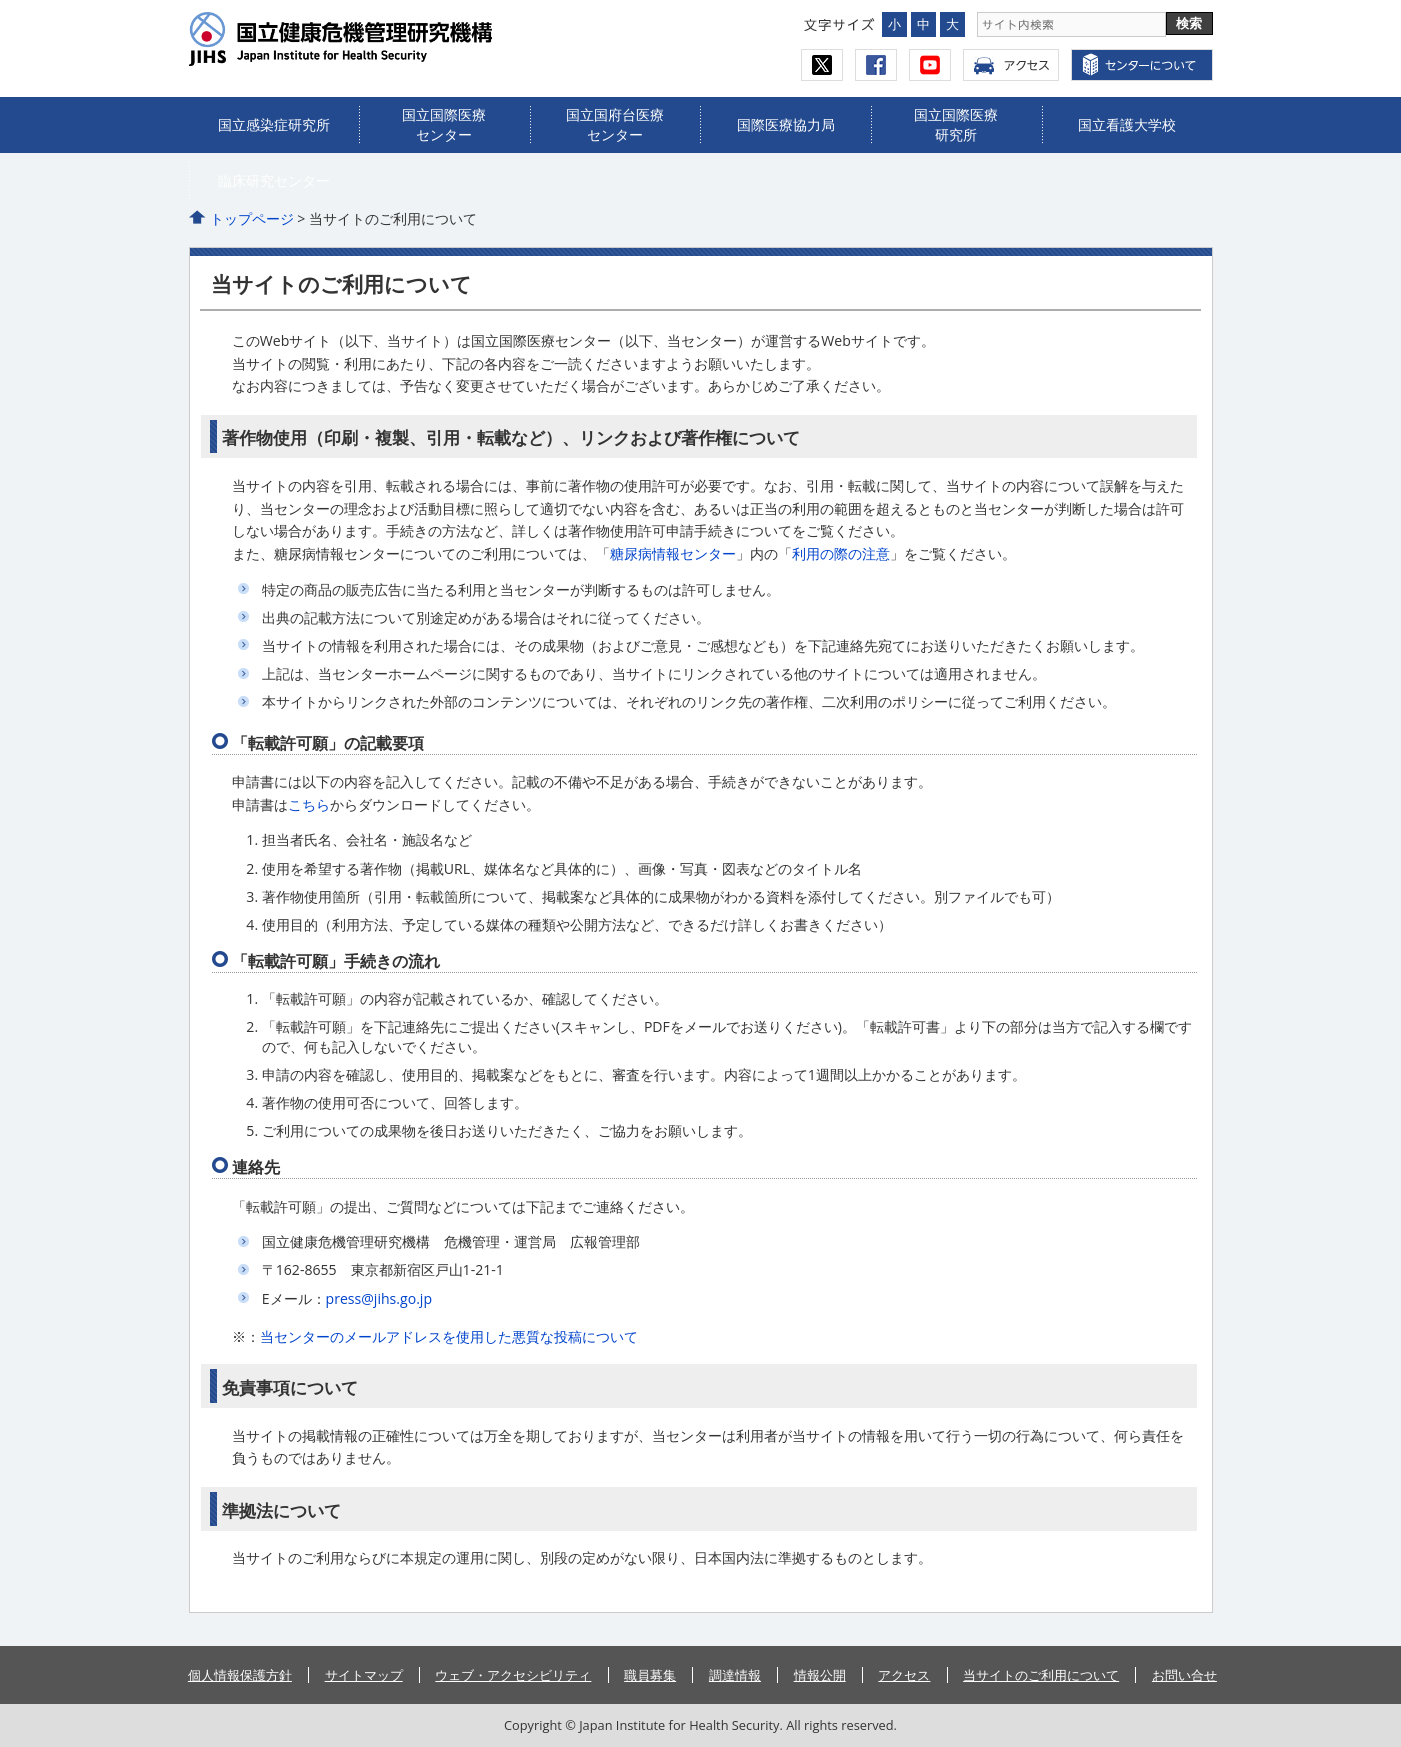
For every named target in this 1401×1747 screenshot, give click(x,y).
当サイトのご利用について (1041, 1675)
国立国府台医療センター (615, 124)
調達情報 (735, 1675)
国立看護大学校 (1127, 124)
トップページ (252, 218)
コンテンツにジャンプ (0, 0)
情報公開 (820, 1675)
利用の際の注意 (841, 553)
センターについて (1142, 65)
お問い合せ (1184, 1675)
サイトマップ (364, 1675)
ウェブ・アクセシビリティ (513, 1675)
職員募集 (650, 1675)
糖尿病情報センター (673, 553)
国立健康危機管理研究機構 (381, 39)
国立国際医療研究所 (956, 124)
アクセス (1011, 65)
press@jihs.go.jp (379, 1298)
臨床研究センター (274, 180)
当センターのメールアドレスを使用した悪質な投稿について (449, 1336)
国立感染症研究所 (274, 124)
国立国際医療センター (444, 124)
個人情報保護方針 (240, 1675)
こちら (309, 804)
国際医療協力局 (786, 124)
